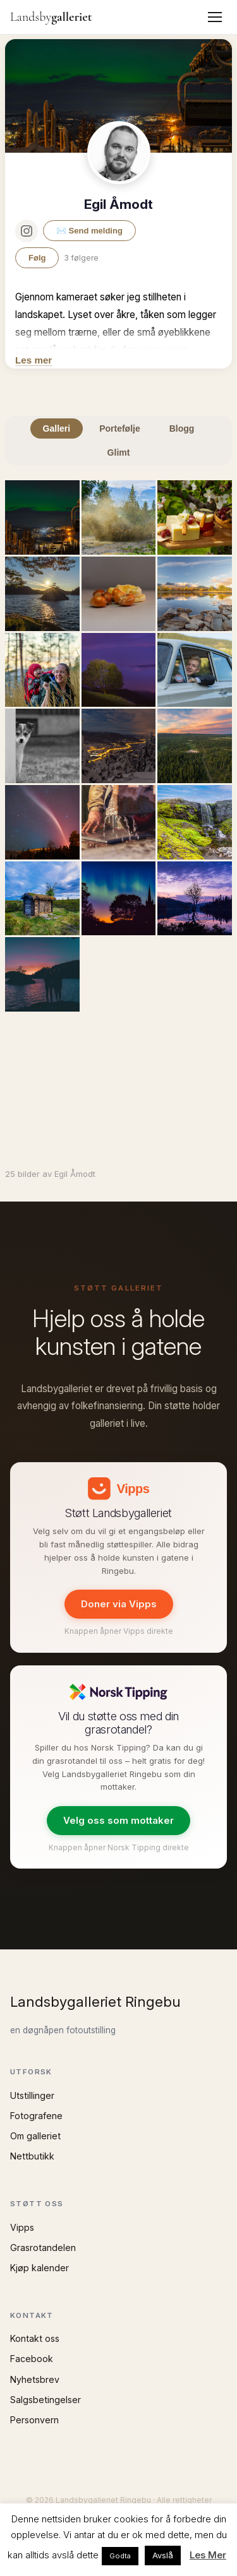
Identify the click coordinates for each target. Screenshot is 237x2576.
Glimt (118, 452)
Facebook (31, 2358)
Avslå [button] (162, 2555)
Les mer (33, 360)
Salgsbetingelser (45, 2399)
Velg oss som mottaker (118, 1820)
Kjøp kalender (39, 2267)
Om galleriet (35, 2135)
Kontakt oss (34, 2338)
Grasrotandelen (43, 2247)
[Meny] (215, 17)
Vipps (22, 2227)
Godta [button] (120, 2555)
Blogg (182, 428)
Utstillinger (32, 2095)
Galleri (57, 428)
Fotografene (36, 2115)
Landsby (51, 17)
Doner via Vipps (119, 1604)
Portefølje (119, 428)
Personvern (34, 2419)
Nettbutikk (32, 2156)
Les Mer (208, 2555)
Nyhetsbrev (34, 2379)
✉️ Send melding (89, 230)
